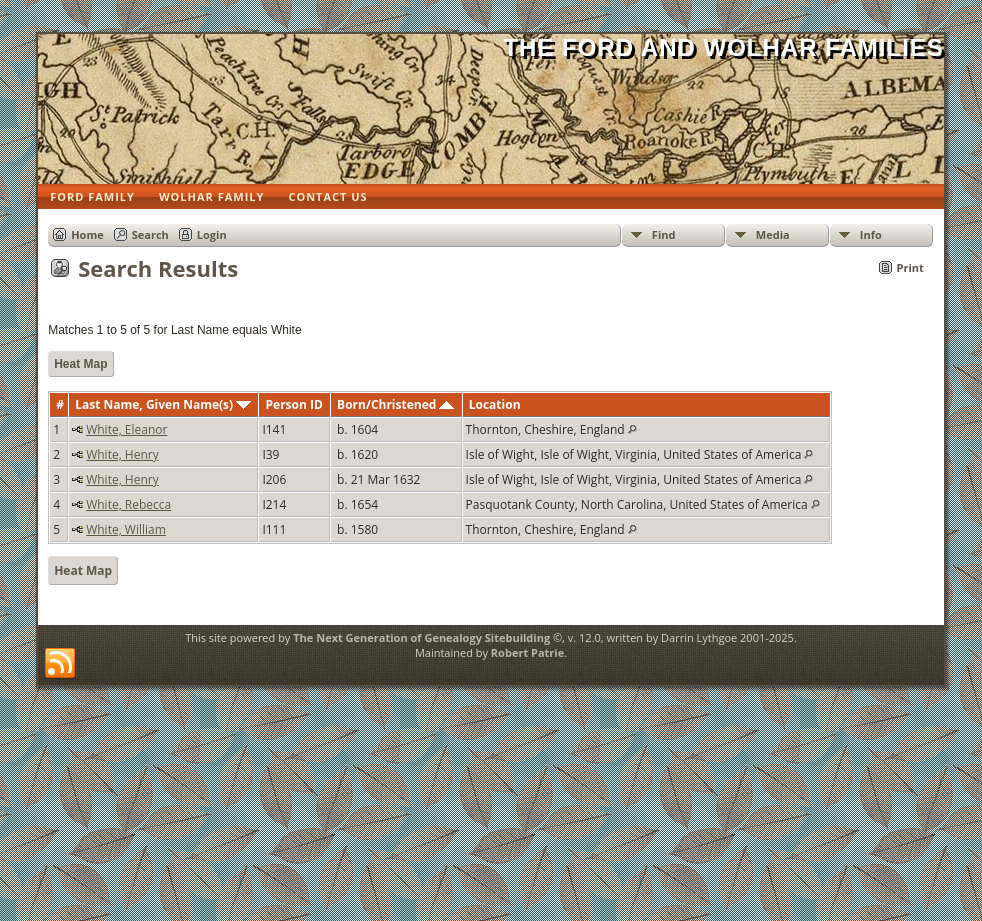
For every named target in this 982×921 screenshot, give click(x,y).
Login (212, 234)
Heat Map (80, 364)
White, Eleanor (126, 429)
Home (87, 234)
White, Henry (122, 454)
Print (910, 267)
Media (773, 234)
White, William (126, 529)
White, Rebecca (128, 504)
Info (871, 234)
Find (664, 234)
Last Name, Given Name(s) (163, 404)
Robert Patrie (527, 652)
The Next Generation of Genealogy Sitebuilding (421, 637)
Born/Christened (395, 404)
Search (150, 234)
